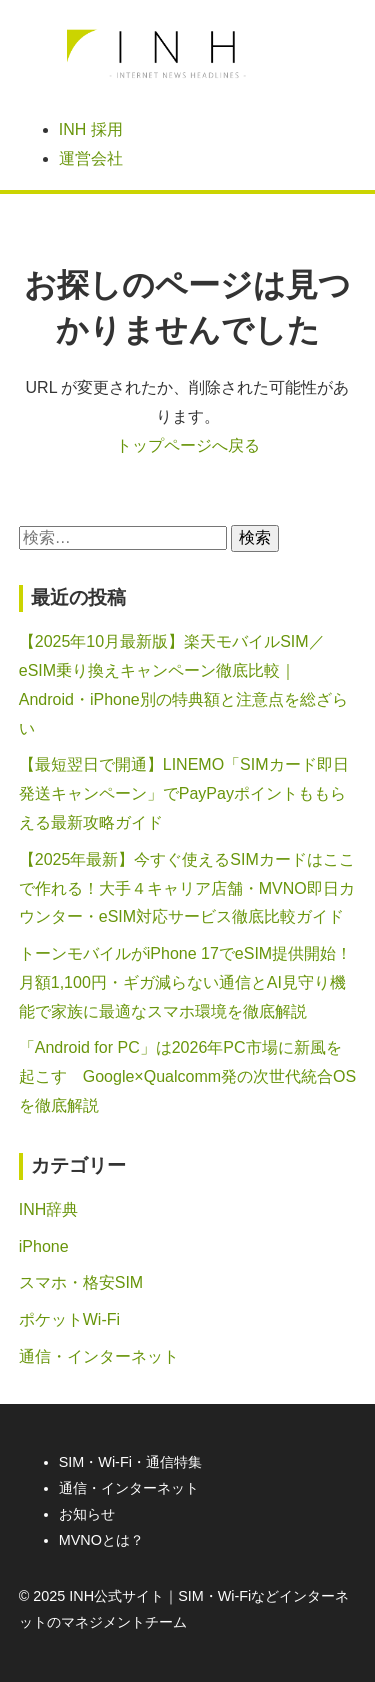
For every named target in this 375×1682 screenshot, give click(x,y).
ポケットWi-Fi (69, 1319)
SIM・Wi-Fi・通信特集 (130, 1462)
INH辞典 (49, 1209)
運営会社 (91, 158)
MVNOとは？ (101, 1540)
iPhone (44, 1246)
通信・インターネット (99, 1356)
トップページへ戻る (188, 445)
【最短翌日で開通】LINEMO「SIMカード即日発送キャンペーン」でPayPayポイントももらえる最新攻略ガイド (184, 793)
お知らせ (87, 1514)
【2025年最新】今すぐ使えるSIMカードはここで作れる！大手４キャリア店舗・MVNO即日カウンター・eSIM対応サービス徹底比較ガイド (187, 888)
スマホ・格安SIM (81, 1282)
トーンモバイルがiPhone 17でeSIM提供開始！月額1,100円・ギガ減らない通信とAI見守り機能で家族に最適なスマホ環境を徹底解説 (185, 982)
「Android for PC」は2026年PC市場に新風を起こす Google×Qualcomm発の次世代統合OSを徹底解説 (187, 1076)
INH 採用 (91, 129)
